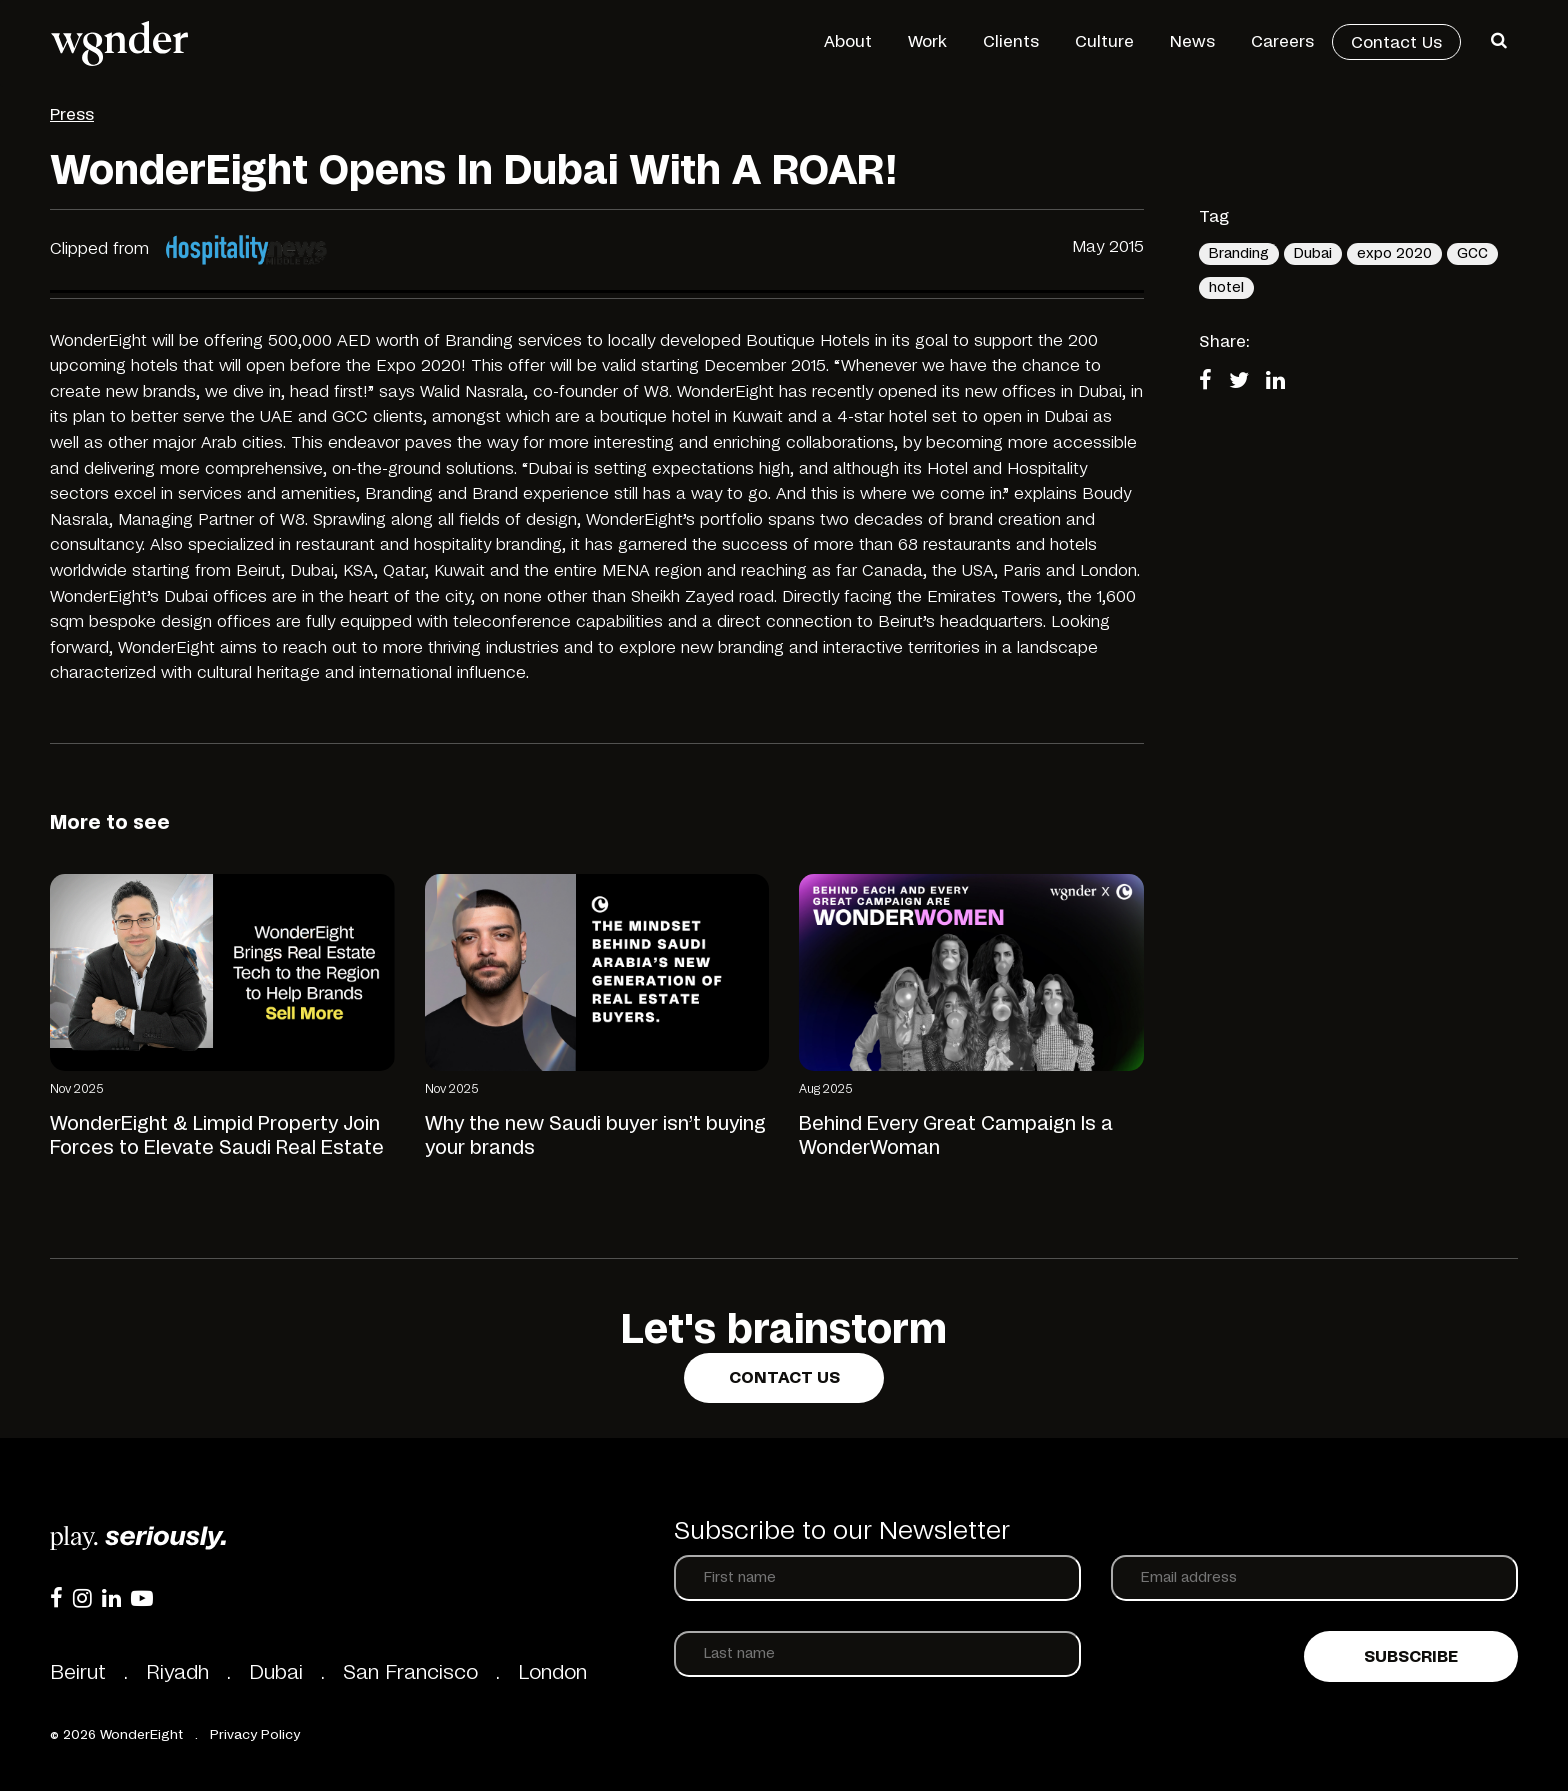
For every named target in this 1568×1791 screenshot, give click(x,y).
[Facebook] (56, 1598)
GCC (1472, 254)
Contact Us (1396, 43)
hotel (1226, 288)
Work (927, 42)
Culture (1104, 42)
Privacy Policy (255, 1735)
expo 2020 (1394, 254)
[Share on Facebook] (1211, 382)
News (1192, 42)
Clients (1011, 42)
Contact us (784, 1378)
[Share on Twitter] (1245, 382)
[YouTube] (142, 1598)
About (848, 42)
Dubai (1313, 254)
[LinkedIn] (111, 1598)
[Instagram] (82, 1598)
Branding (1239, 254)
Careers (1282, 42)
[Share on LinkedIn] (1281, 382)
